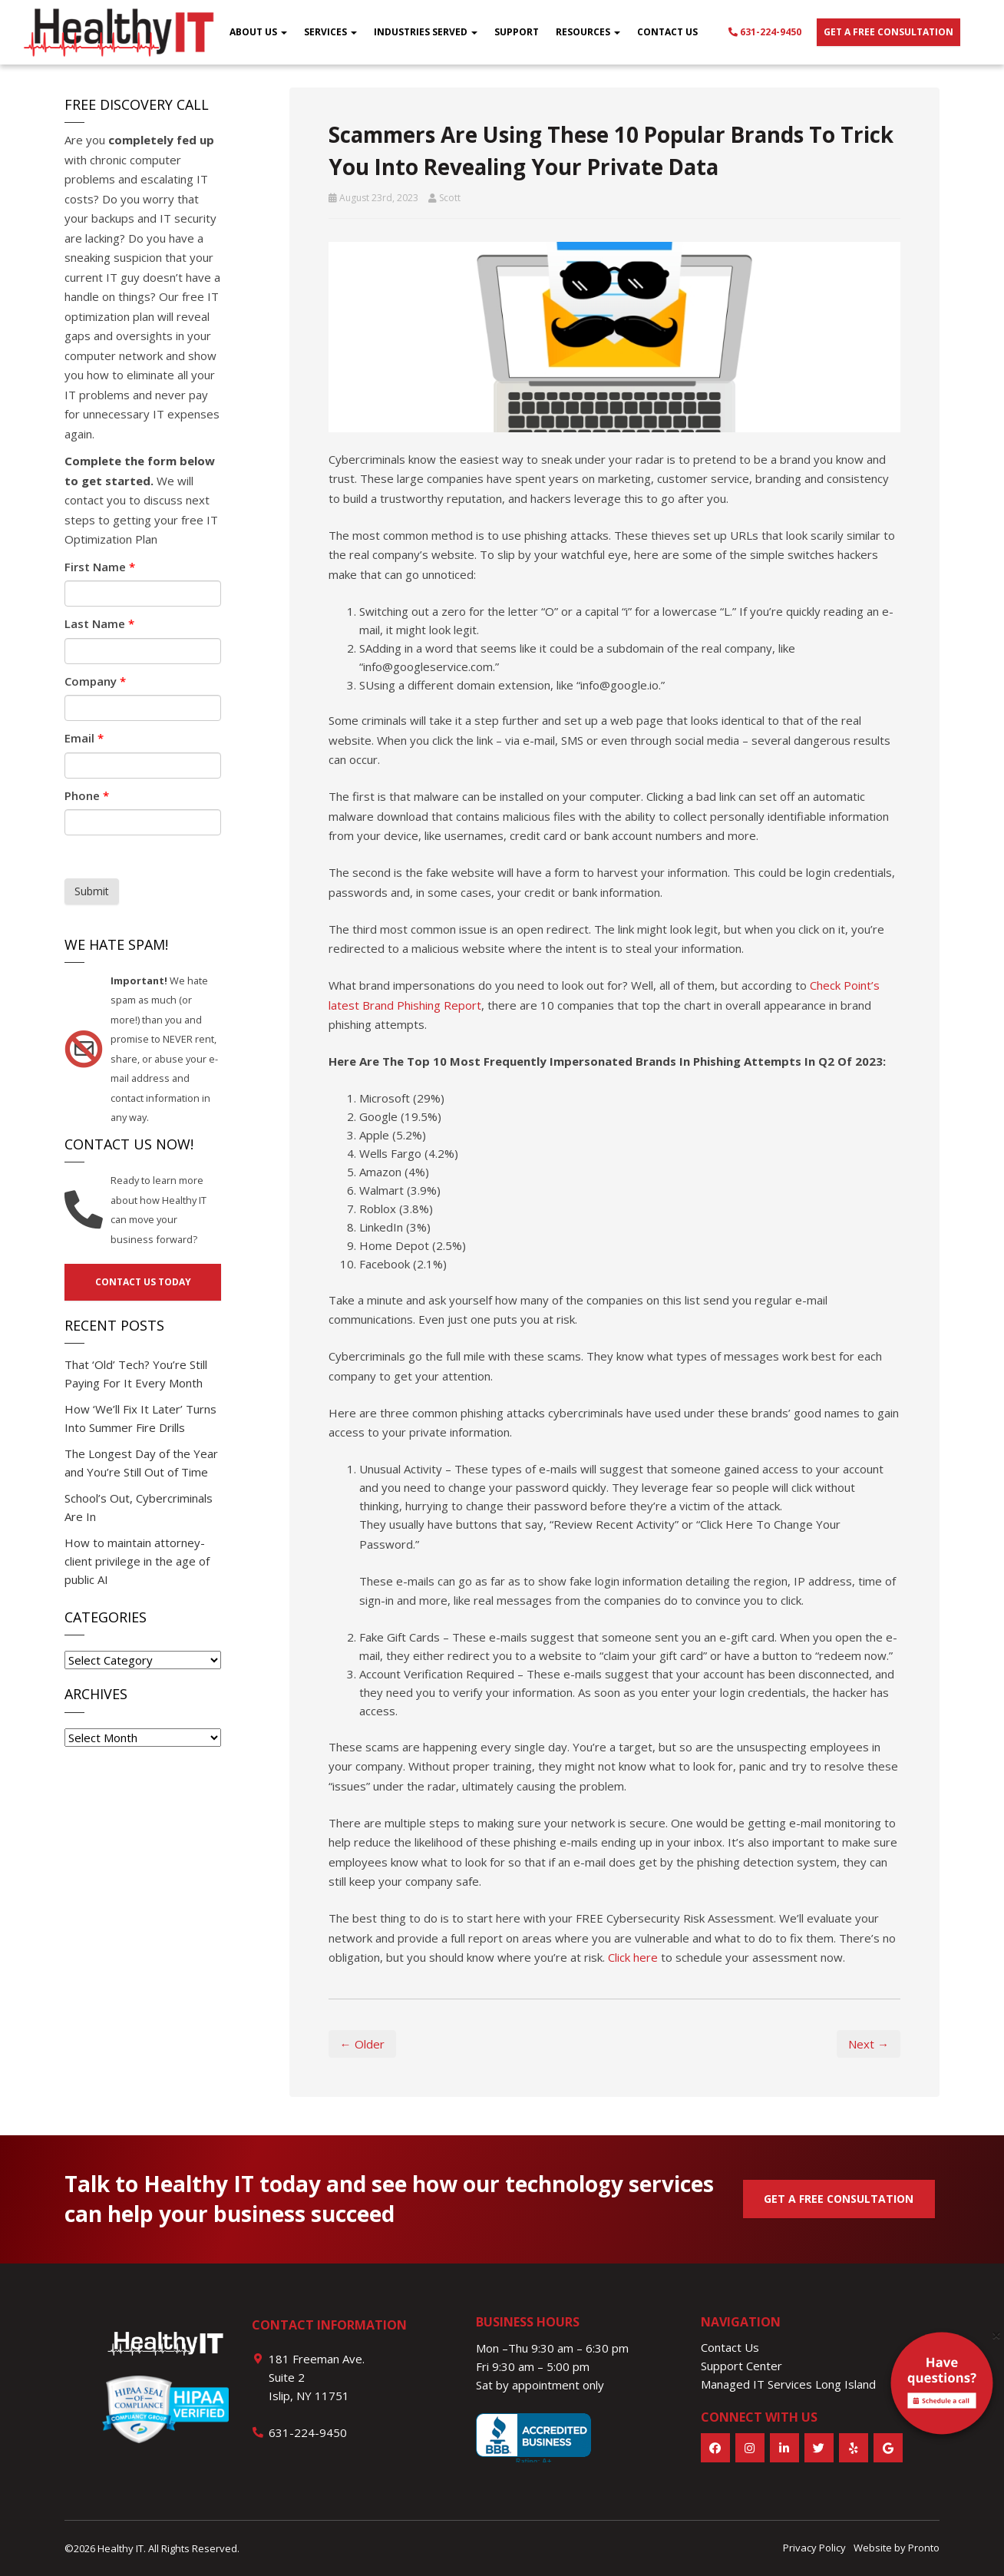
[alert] (941, 2386)
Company (95, 681)
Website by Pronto (897, 2548)
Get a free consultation (888, 31)
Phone (86, 795)
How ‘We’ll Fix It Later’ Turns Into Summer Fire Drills (140, 1418)
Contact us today (143, 1281)
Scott (450, 197)
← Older (362, 2044)
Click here (633, 1957)
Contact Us (667, 31)
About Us (258, 31)
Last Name (99, 623)
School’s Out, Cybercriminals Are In (138, 1507)
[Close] (996, 2335)
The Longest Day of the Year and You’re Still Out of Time (141, 1463)
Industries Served (425, 31)
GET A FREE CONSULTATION (838, 2198)
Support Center (741, 2365)
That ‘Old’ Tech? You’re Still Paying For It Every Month (135, 1374)
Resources (588, 31)
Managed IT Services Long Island (788, 2384)
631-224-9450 (764, 31)
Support (516, 31)
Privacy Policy (814, 2548)
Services (330, 31)
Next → (868, 2044)
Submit (91, 891)
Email (84, 738)
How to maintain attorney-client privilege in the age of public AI (137, 1561)
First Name (99, 566)
